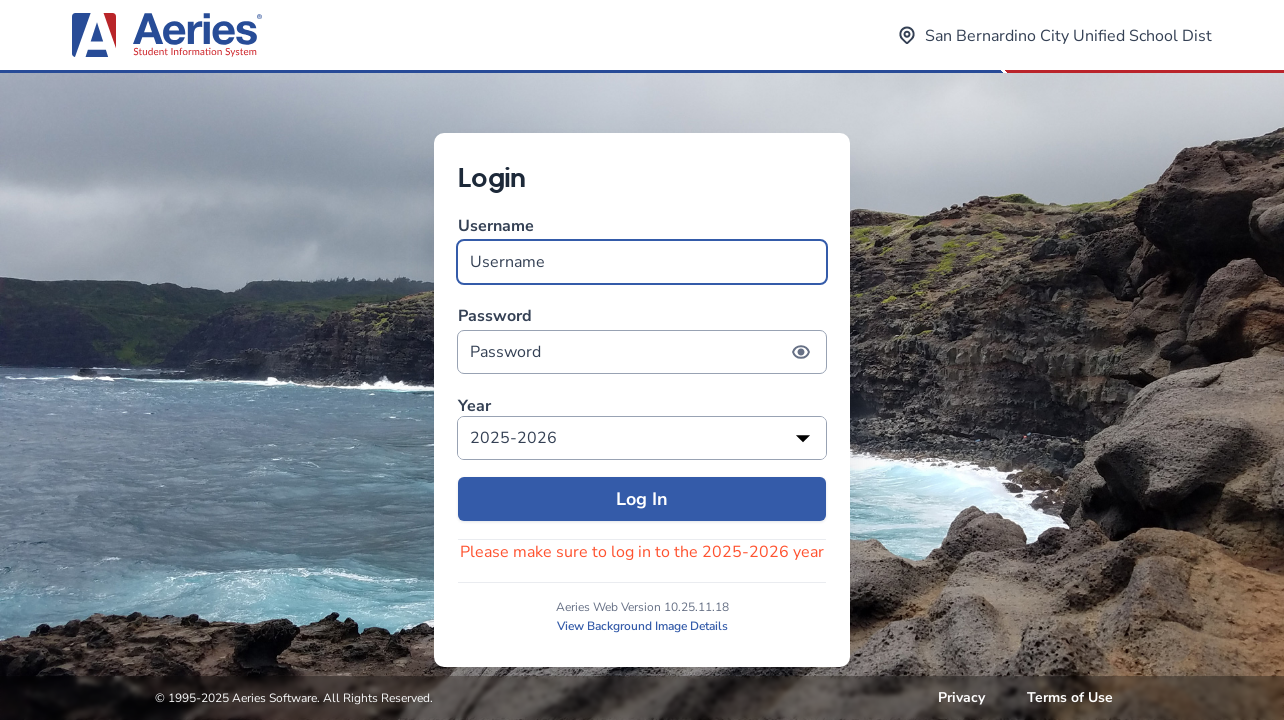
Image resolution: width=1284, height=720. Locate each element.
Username (642, 249)
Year (474, 406)
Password (642, 339)
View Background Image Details (642, 626)
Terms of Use (1070, 697)
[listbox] (642, 438)
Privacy (961, 697)
